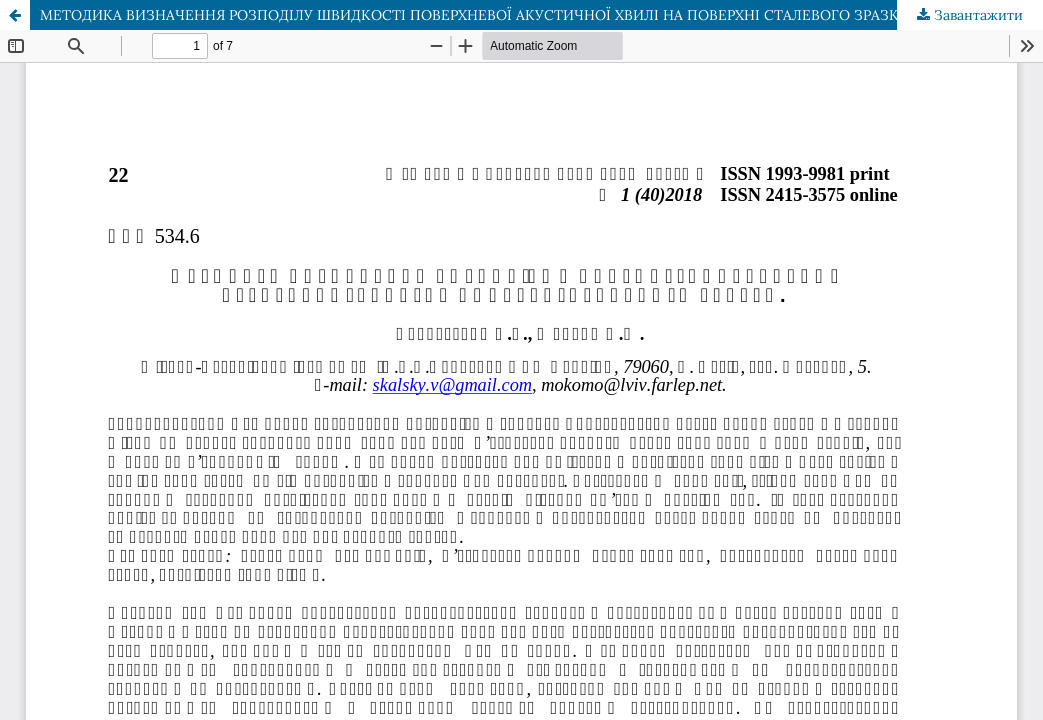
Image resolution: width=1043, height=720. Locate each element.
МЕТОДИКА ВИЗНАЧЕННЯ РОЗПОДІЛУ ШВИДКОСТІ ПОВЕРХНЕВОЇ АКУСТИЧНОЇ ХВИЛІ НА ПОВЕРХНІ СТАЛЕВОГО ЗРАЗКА (474, 15)
